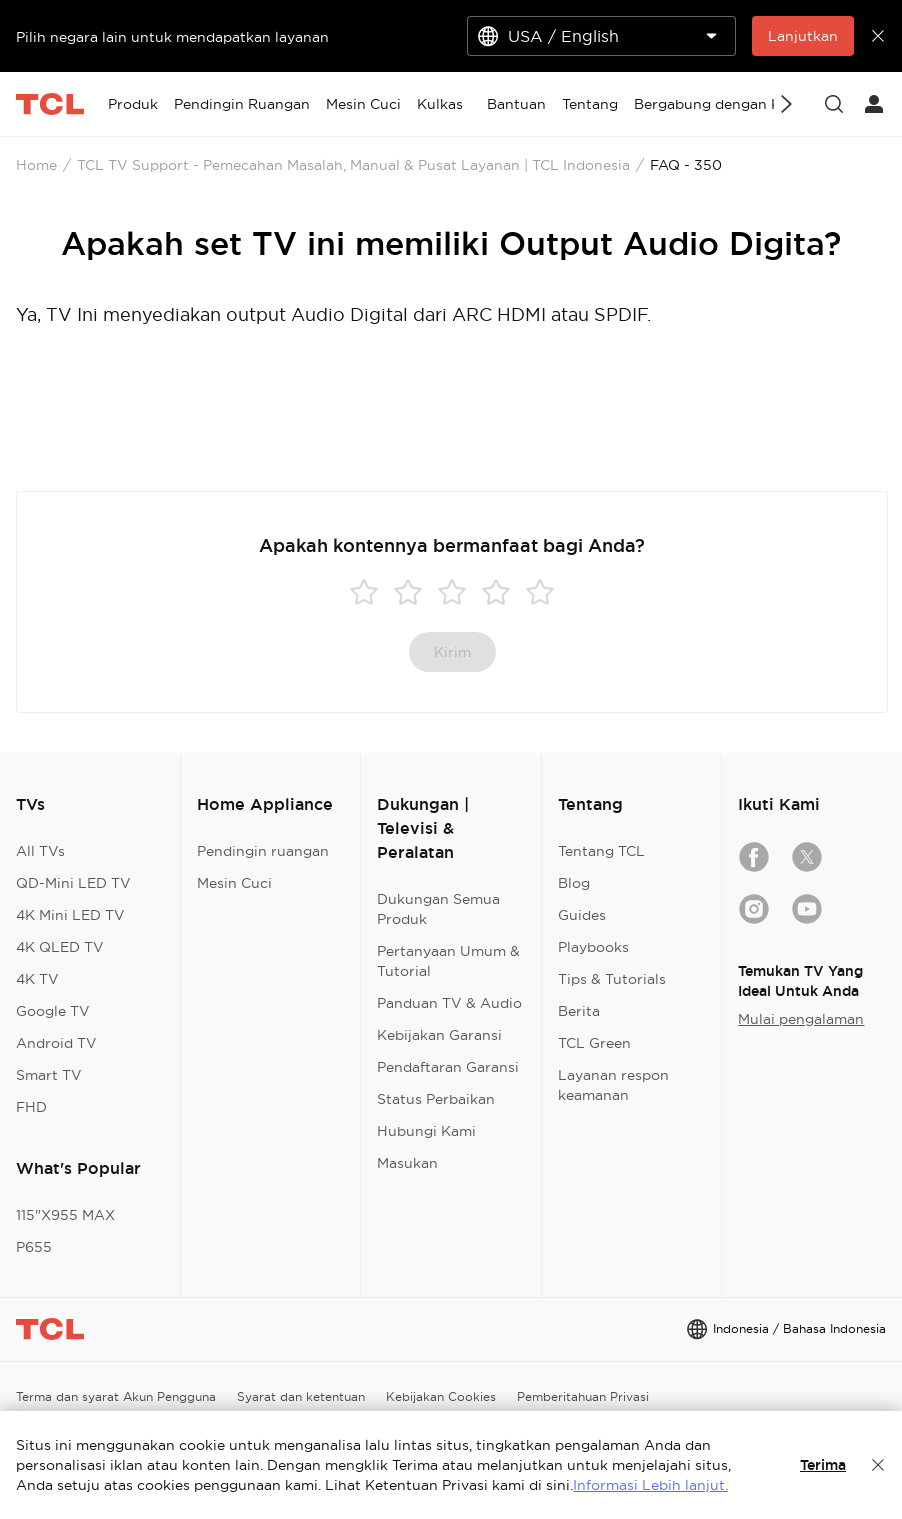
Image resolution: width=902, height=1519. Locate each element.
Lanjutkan (803, 36)
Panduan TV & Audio (449, 1003)
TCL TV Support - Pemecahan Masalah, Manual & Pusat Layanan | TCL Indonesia (353, 165)
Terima (823, 1465)
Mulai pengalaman (801, 1019)
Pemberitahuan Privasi (583, 1396)
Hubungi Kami (426, 1131)
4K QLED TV (60, 947)
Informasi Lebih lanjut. (650, 1485)
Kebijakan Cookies (441, 1396)
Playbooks (593, 947)
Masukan (407, 1163)
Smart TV (49, 1075)
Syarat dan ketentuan (301, 1396)
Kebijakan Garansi (439, 1035)
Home (36, 165)
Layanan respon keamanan (613, 1085)
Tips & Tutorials (612, 979)
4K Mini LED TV (70, 915)
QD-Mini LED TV (73, 883)
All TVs (40, 851)
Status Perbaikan (436, 1099)
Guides (582, 915)
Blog (574, 883)
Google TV (53, 1011)
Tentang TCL (601, 851)
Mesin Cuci (234, 883)
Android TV (56, 1043)
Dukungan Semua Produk (438, 909)
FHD (31, 1107)
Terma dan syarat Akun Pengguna (116, 1396)
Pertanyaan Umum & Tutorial (448, 961)
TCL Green (594, 1043)
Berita (579, 1011)
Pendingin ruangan (263, 851)
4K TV (37, 979)
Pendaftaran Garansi (448, 1067)
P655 (34, 1247)
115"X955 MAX (65, 1215)
